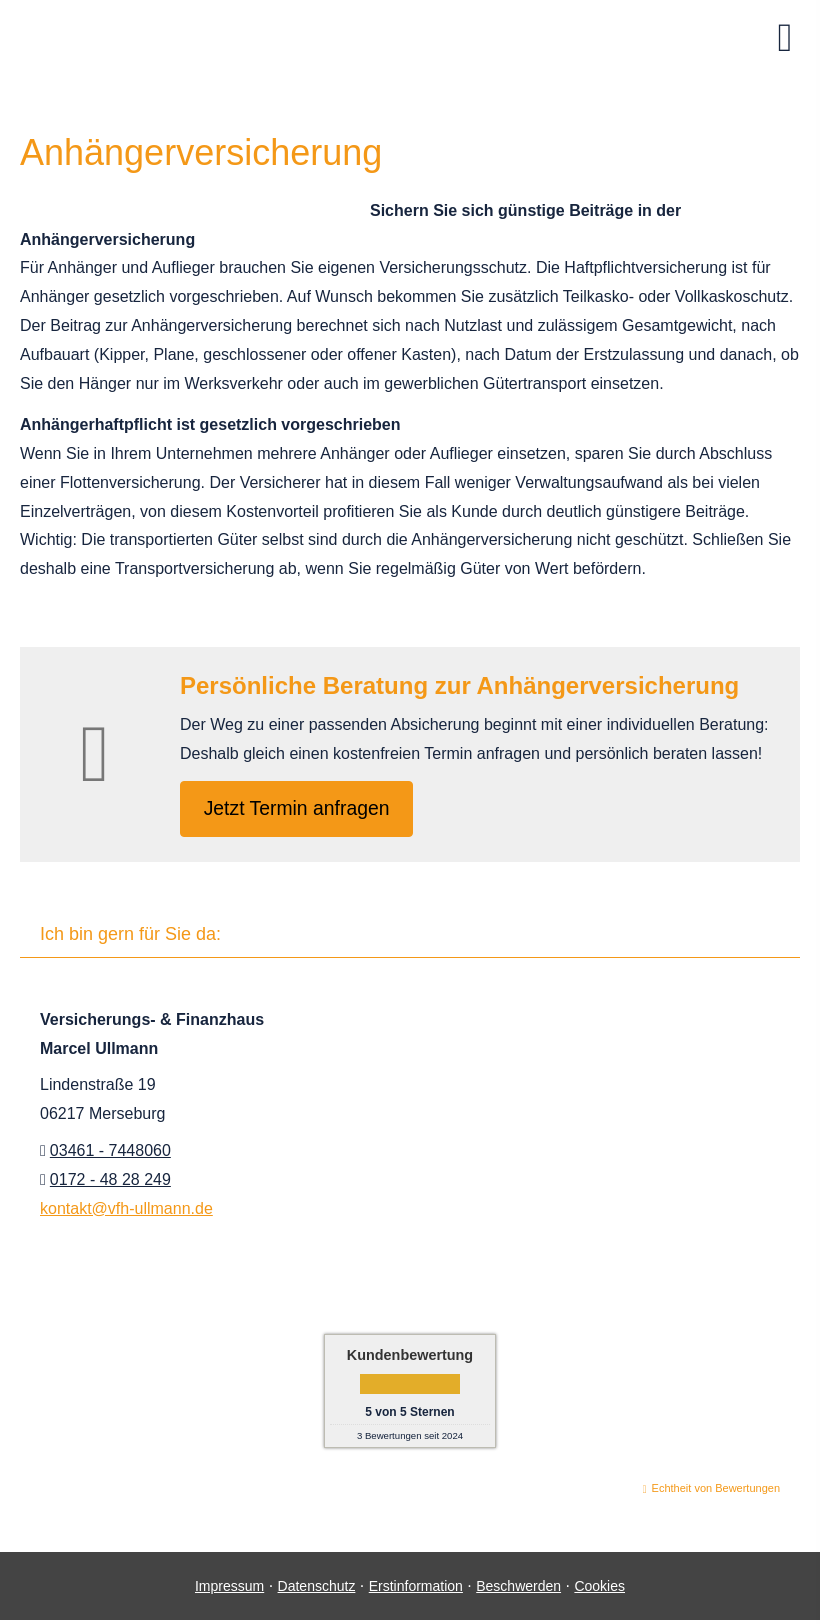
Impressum (229, 1589)
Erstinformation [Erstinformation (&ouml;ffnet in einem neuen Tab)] (416, 1589)
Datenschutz (317, 1589)
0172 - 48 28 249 (110, 1182)
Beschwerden (518, 1589)
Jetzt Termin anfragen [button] (302, 809)
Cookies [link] (599, 1589)
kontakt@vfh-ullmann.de (126, 1211)
